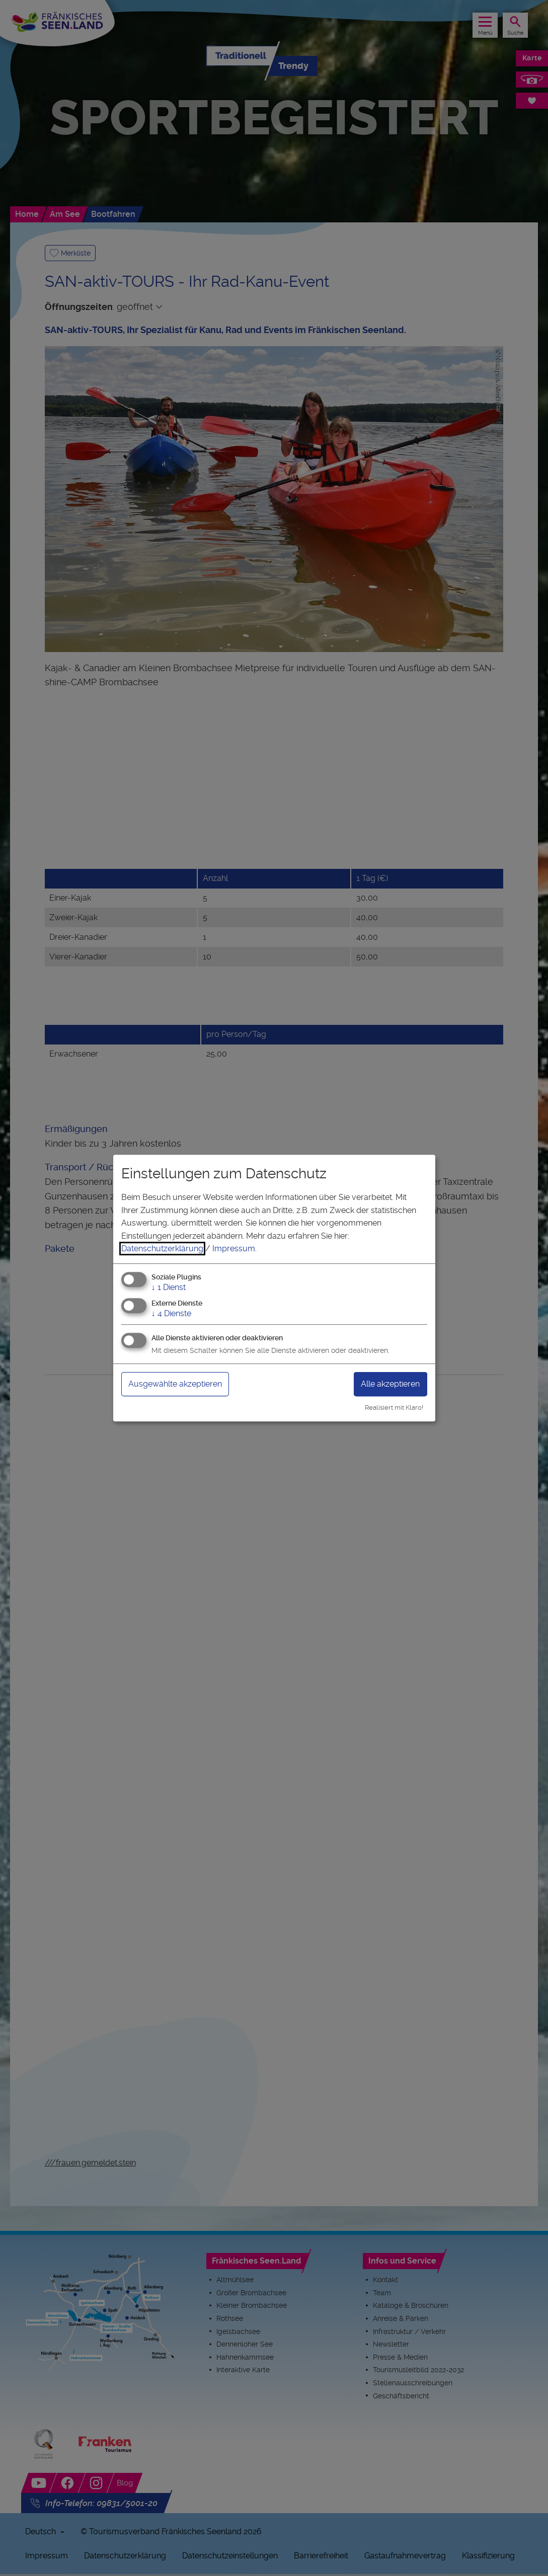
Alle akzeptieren (390, 1384)
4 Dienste (171, 1313)
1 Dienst (168, 1287)
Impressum (233, 1248)
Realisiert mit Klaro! (394, 1407)
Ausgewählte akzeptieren (175, 1384)
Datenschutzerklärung (162, 1248)
